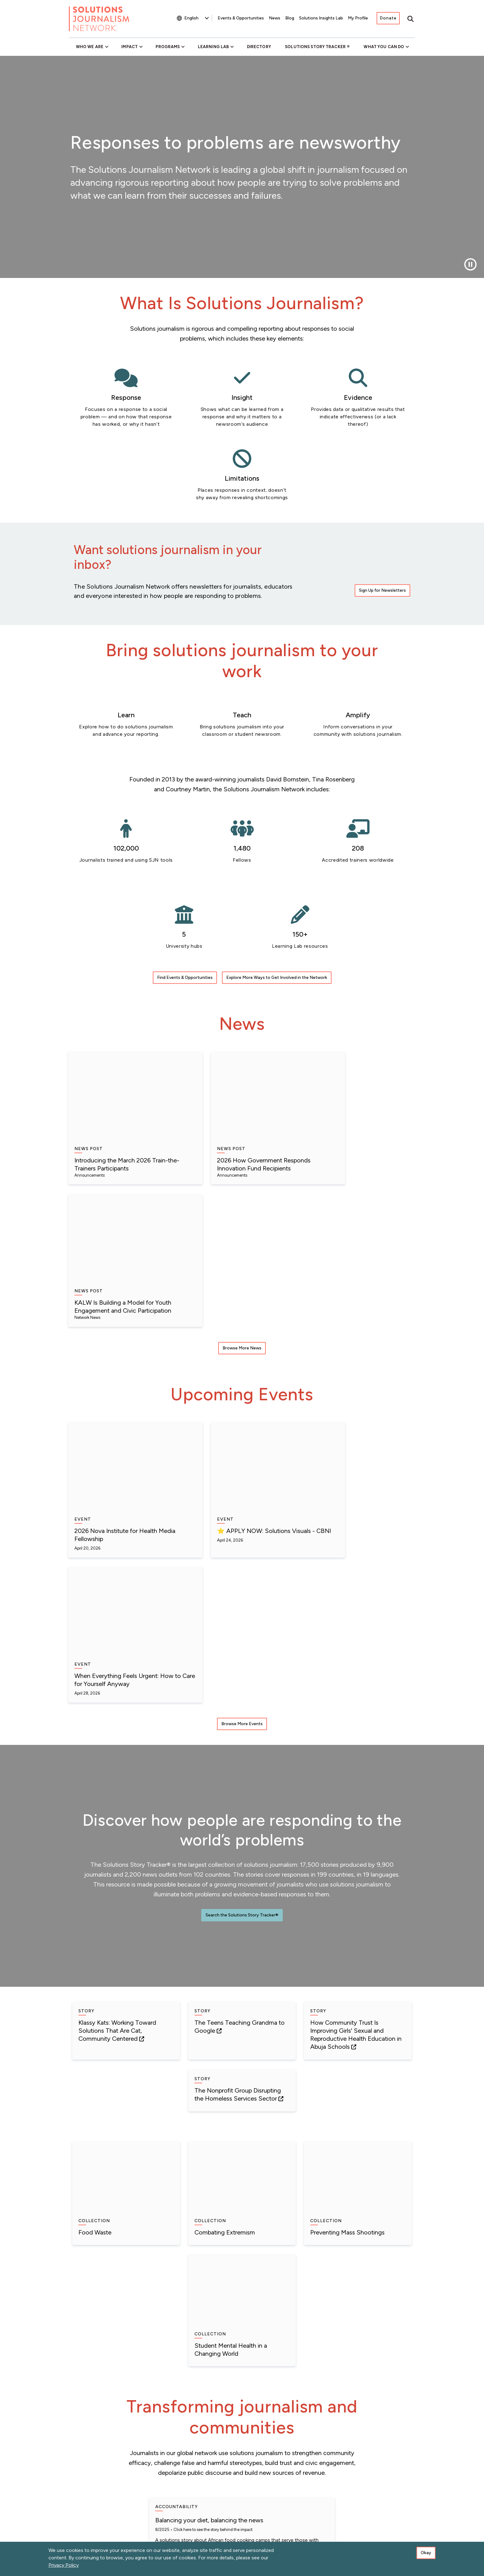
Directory (259, 46)
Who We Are (89, 46)
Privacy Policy (63, 2565)
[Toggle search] (410, 18)
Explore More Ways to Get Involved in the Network (276, 924)
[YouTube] (362, 2521)
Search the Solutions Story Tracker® (242, 1540)
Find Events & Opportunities (185, 924)
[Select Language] (196, 18)
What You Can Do (384, 46)
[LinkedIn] (345, 2521)
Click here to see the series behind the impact (293, 2209)
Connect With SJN (387, 2465)
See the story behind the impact (299, 1994)
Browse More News (242, 1135)
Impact (129, 46)
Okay (426, 2552)
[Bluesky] (328, 2519)
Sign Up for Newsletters (382, 524)
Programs (168, 46)
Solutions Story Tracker (315, 46)
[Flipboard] (394, 2521)
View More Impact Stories (242, 2391)
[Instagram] (411, 2521)
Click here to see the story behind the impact (134, 1986)
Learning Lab (213, 46)
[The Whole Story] (379, 2521)
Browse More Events (242, 1349)
